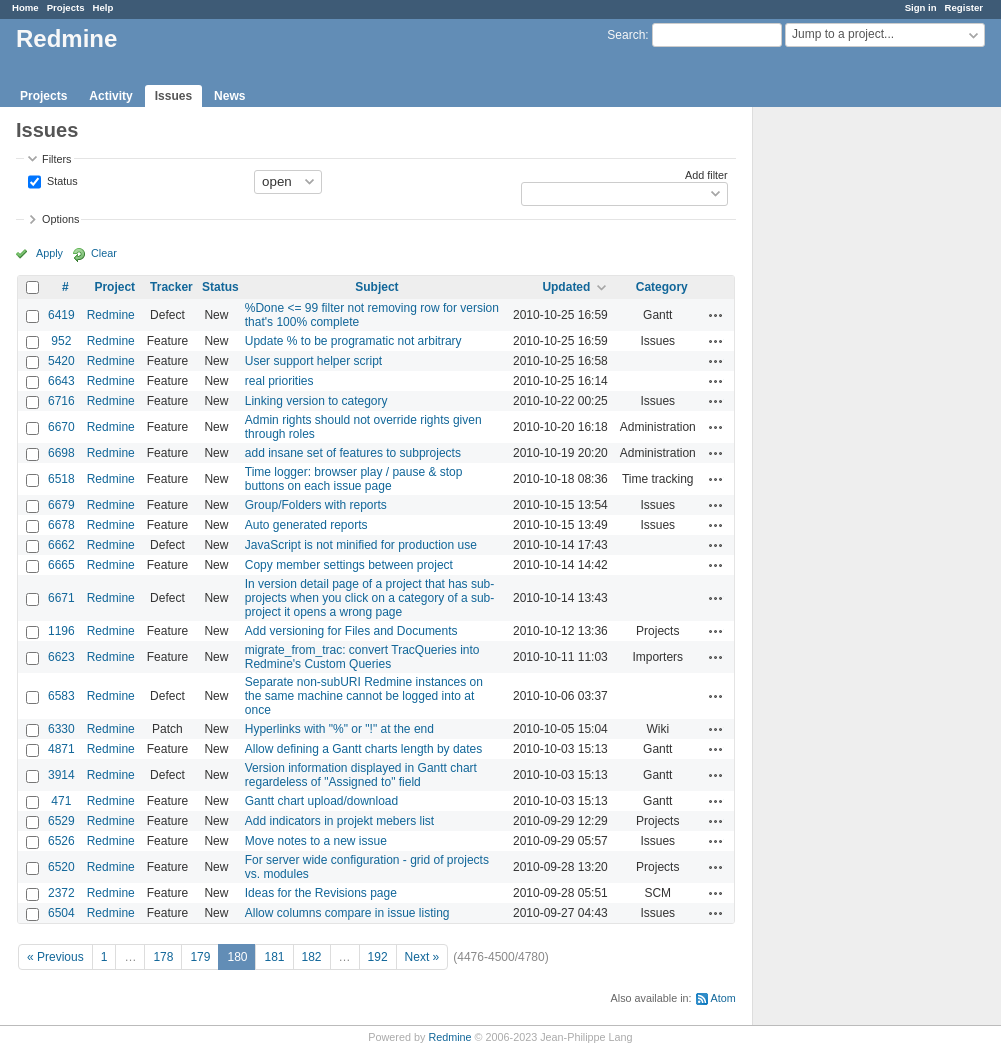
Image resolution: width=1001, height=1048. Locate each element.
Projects (66, 7)
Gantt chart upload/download (321, 801)
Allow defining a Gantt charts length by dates (363, 749)
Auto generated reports (306, 525)
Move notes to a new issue (316, 841)
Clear (104, 253)
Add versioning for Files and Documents (351, 631)
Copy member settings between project (349, 565)
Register (964, 7)
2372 (61, 893)
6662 (61, 545)
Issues (173, 96)
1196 (61, 631)
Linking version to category (316, 401)
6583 (61, 696)
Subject (376, 287)
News (229, 96)
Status (61, 180)
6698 (61, 453)
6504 (61, 913)
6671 (61, 598)
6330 (61, 729)
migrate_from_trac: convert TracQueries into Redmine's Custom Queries (362, 657)
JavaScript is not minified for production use (361, 545)
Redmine (111, 315)
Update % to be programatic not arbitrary (353, 341)
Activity (110, 96)
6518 (61, 479)
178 (163, 957)
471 (61, 801)
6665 (61, 565)
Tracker (171, 287)
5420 (61, 361)
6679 (61, 505)
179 (200, 957)
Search (626, 35)
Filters (56, 159)
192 (378, 957)
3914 (61, 775)
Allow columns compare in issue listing (347, 913)
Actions (716, 315)
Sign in (921, 7)
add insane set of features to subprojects (353, 453)
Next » (422, 957)
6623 (61, 657)
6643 (61, 381)
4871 (61, 749)
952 (61, 341)
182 (312, 957)
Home (25, 7)
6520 (61, 867)
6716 (61, 401)
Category (662, 287)
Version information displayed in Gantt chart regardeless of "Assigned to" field (361, 775)
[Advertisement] (853, 421)
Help (103, 7)
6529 (61, 821)
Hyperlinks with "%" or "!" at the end (339, 729)
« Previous (55, 957)
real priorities (279, 381)
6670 (61, 427)
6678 (61, 525)
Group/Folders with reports (316, 505)
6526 (61, 841)
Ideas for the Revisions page (321, 893)
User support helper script (313, 361)
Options (60, 219)
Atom (723, 998)
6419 (61, 315)
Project (114, 287)
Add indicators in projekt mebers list (339, 821)
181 (274, 957)
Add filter (706, 175)
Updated (566, 287)
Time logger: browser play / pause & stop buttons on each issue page (354, 479)
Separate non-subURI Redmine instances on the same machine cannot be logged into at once (364, 696)
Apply (49, 253)
